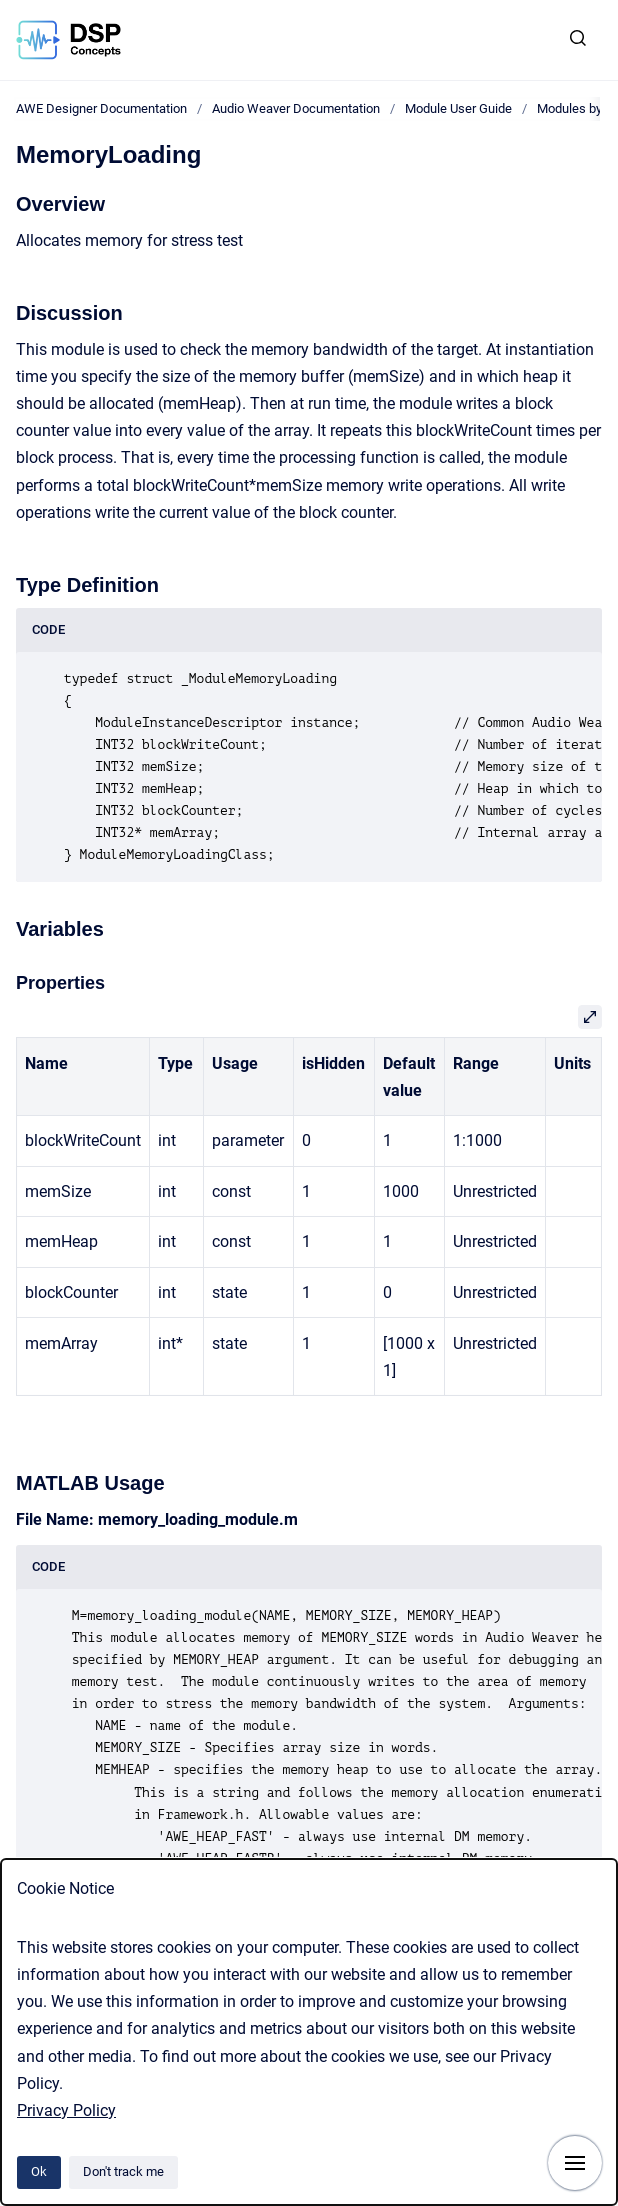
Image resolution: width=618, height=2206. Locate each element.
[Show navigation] (575, 2163)
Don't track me (123, 2171)
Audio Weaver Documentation (296, 108)
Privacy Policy (66, 2110)
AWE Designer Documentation (101, 108)
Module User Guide (458, 108)
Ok (39, 2171)
